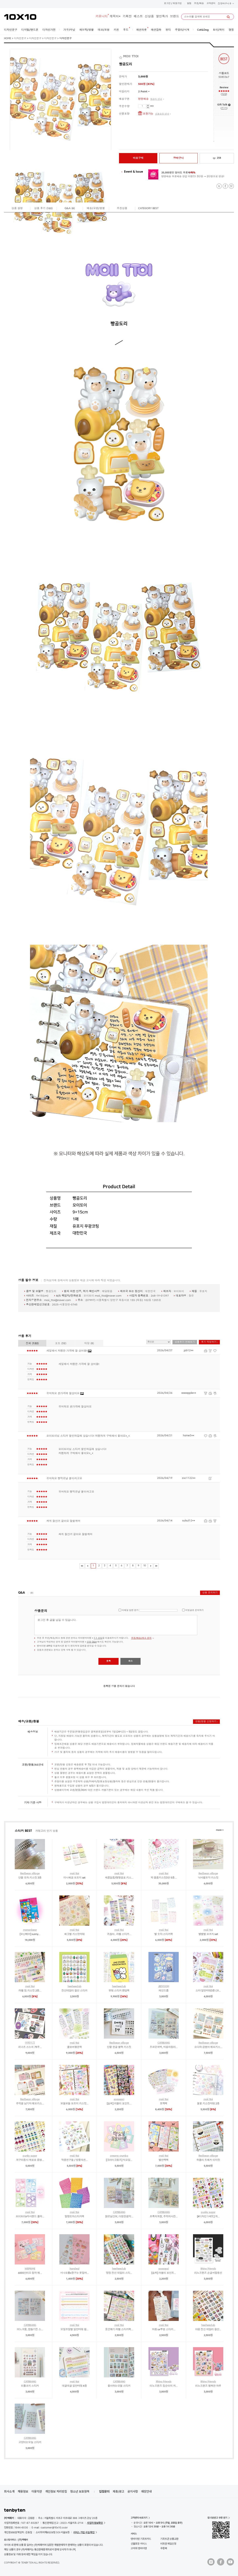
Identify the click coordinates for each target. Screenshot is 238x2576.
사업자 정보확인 (95, 2522)
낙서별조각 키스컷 (208, 1877)
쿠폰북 (163, 2548)
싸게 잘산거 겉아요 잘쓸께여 (63, 1521)
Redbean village (30, 1873)
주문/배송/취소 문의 (141, 1638)
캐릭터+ (115, 16)
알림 (189, 3)
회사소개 (9, 2491)
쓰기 (223, 108)
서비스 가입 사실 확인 (84, 2532)
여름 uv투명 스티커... (163, 2329)
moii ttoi (74, 1873)
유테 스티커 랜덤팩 (119, 1990)
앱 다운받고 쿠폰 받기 (217, 2517)
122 (224, 94)
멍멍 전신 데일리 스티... (119, 2273)
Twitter (219, 186)
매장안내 (146, 2491)
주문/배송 (199, 3)
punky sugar (30, 2156)
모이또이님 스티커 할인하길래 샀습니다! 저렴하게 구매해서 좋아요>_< (88, 1436)
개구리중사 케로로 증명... (30, 2160)
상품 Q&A (92, 1642)
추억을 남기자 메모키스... (30, 2103)
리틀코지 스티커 (30, 2386)
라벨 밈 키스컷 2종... (30, 1990)
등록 (108, 1661)
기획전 (127, 16)
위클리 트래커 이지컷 (208, 2160)
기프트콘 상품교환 (169, 2538)
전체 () (32, 1343)
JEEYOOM (163, 1986)
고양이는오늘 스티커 (30, 2442)
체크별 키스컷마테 (74, 1934)
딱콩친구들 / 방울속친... (74, 2160)
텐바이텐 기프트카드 (141, 2538)
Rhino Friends (208, 2268)
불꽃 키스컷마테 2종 (208, 2103)
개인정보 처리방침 (56, 2491)
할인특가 (162, 16)
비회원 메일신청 (168, 2543)
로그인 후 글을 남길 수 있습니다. (115, 1625)
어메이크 (30, 2043)
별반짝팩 (164, 2160)
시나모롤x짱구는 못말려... (74, 2273)
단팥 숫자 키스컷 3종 (29, 1877)
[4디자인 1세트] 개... (208, 2216)
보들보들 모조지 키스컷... (74, 2103)
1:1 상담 (98, 1638)
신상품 (149, 16)
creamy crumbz (119, 2156)
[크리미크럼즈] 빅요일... (119, 2160)
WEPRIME (30, 2268)
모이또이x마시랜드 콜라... (30, 2216)
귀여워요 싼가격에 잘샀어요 (65, 1393)
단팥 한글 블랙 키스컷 (119, 2047)
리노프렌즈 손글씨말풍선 (208, 2273)
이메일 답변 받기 (130, 1610)
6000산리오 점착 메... (30, 2273)
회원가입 (177, 3)
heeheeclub (74, 1986)
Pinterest (231, 186)
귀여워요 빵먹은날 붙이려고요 (64, 1478)
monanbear (30, 1930)
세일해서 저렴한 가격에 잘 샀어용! (68, 1351)
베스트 (138, 16)
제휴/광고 (118, 2491)
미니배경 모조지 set (74, 1877)
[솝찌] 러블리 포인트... (119, 2103)
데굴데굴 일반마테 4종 (74, 2386)
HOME (7, 38)
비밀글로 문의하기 (194, 1610)
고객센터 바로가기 (139, 2517)
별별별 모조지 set (208, 1934)
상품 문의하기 (210, 1593)
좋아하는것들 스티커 (119, 2386)
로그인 (167, 3)
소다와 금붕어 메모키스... (208, 2047)
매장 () (89, 1343)
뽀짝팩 (163, 2103)
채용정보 (23, 2491)
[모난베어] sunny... (30, 1934)
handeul (74, 2268)
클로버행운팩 (74, 2047)
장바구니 (226, 4)
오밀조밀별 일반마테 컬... (74, 2329)
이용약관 (36, 2491)
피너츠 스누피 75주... (30, 2047)
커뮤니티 (102, 16)
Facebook (225, 186)
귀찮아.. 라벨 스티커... (119, 1934)
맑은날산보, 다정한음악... (119, 2216)
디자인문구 (20, 38)
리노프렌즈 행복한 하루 (208, 2386)
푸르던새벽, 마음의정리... (163, 2047)
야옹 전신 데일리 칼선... (208, 2329)
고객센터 (211, 3)
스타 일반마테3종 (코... (208, 1990)
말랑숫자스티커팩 (74, 2216)
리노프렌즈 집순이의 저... (163, 2386)
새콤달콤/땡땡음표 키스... (119, 1877)
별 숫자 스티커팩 (163, 1934)
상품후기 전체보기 (185, 1342)
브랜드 (174, 16)
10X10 (20, 17)
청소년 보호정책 (79, 2491)
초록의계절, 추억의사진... (163, 2216)
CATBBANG (164, 2043)
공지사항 (132, 2491)
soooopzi (119, 2099)
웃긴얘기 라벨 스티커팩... (119, 2329)
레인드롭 (164, 1990)
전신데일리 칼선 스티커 (74, 1990)
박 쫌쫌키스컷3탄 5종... (163, 1877)
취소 (130, 1661)
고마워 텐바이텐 (139, 2548)
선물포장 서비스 (139, 2543)
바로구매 (138, 158)
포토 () (60, 1343)
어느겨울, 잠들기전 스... (30, 2329)
